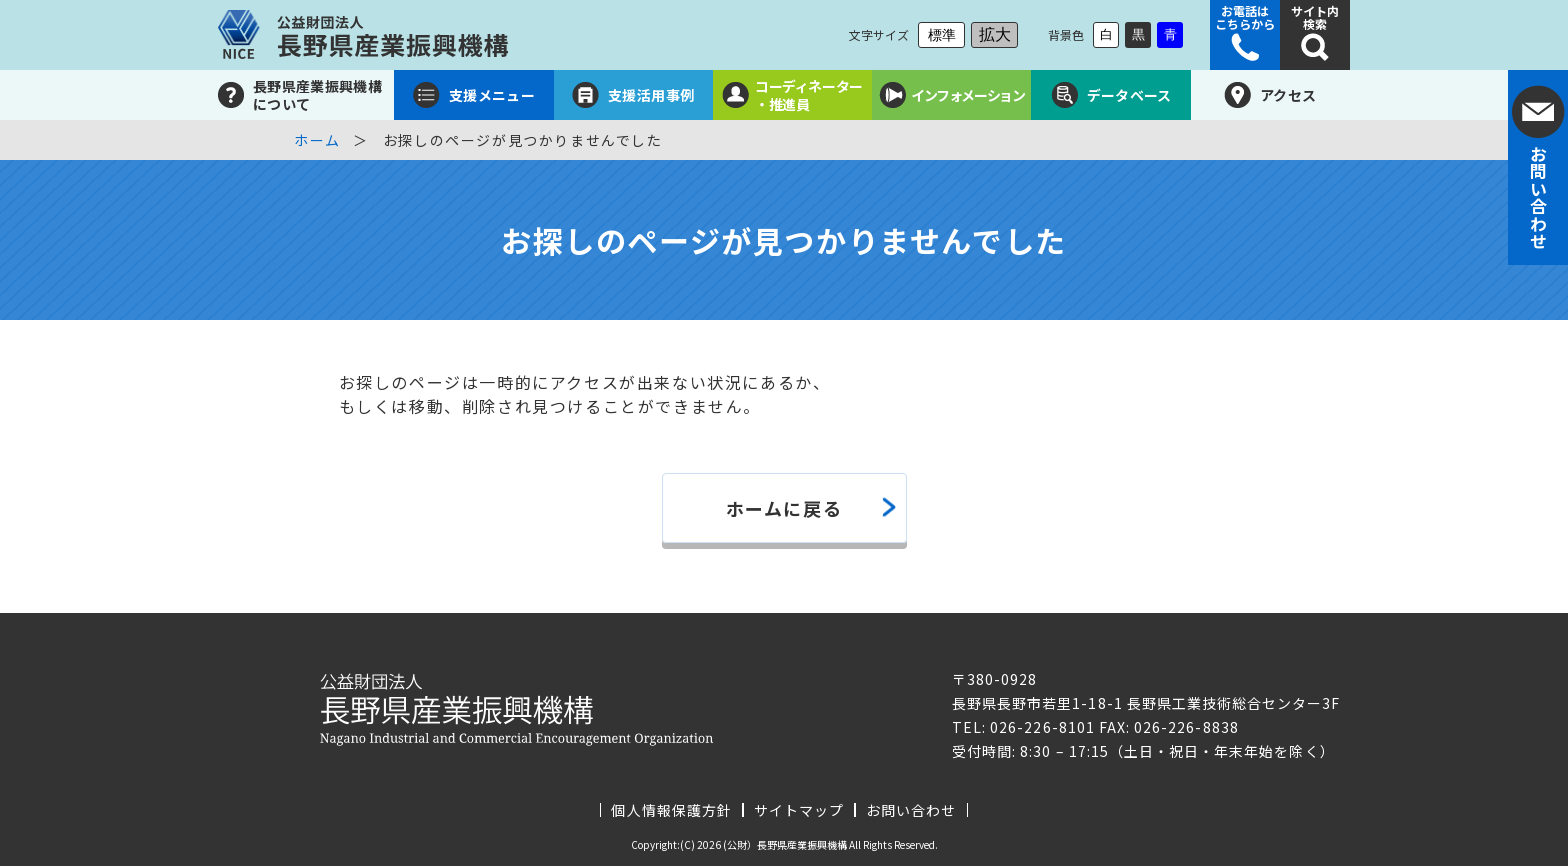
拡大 (995, 34)
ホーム (317, 140)
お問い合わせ (911, 810)
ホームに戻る (784, 508)
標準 (942, 35)
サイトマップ (799, 810)
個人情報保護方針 (671, 810)
